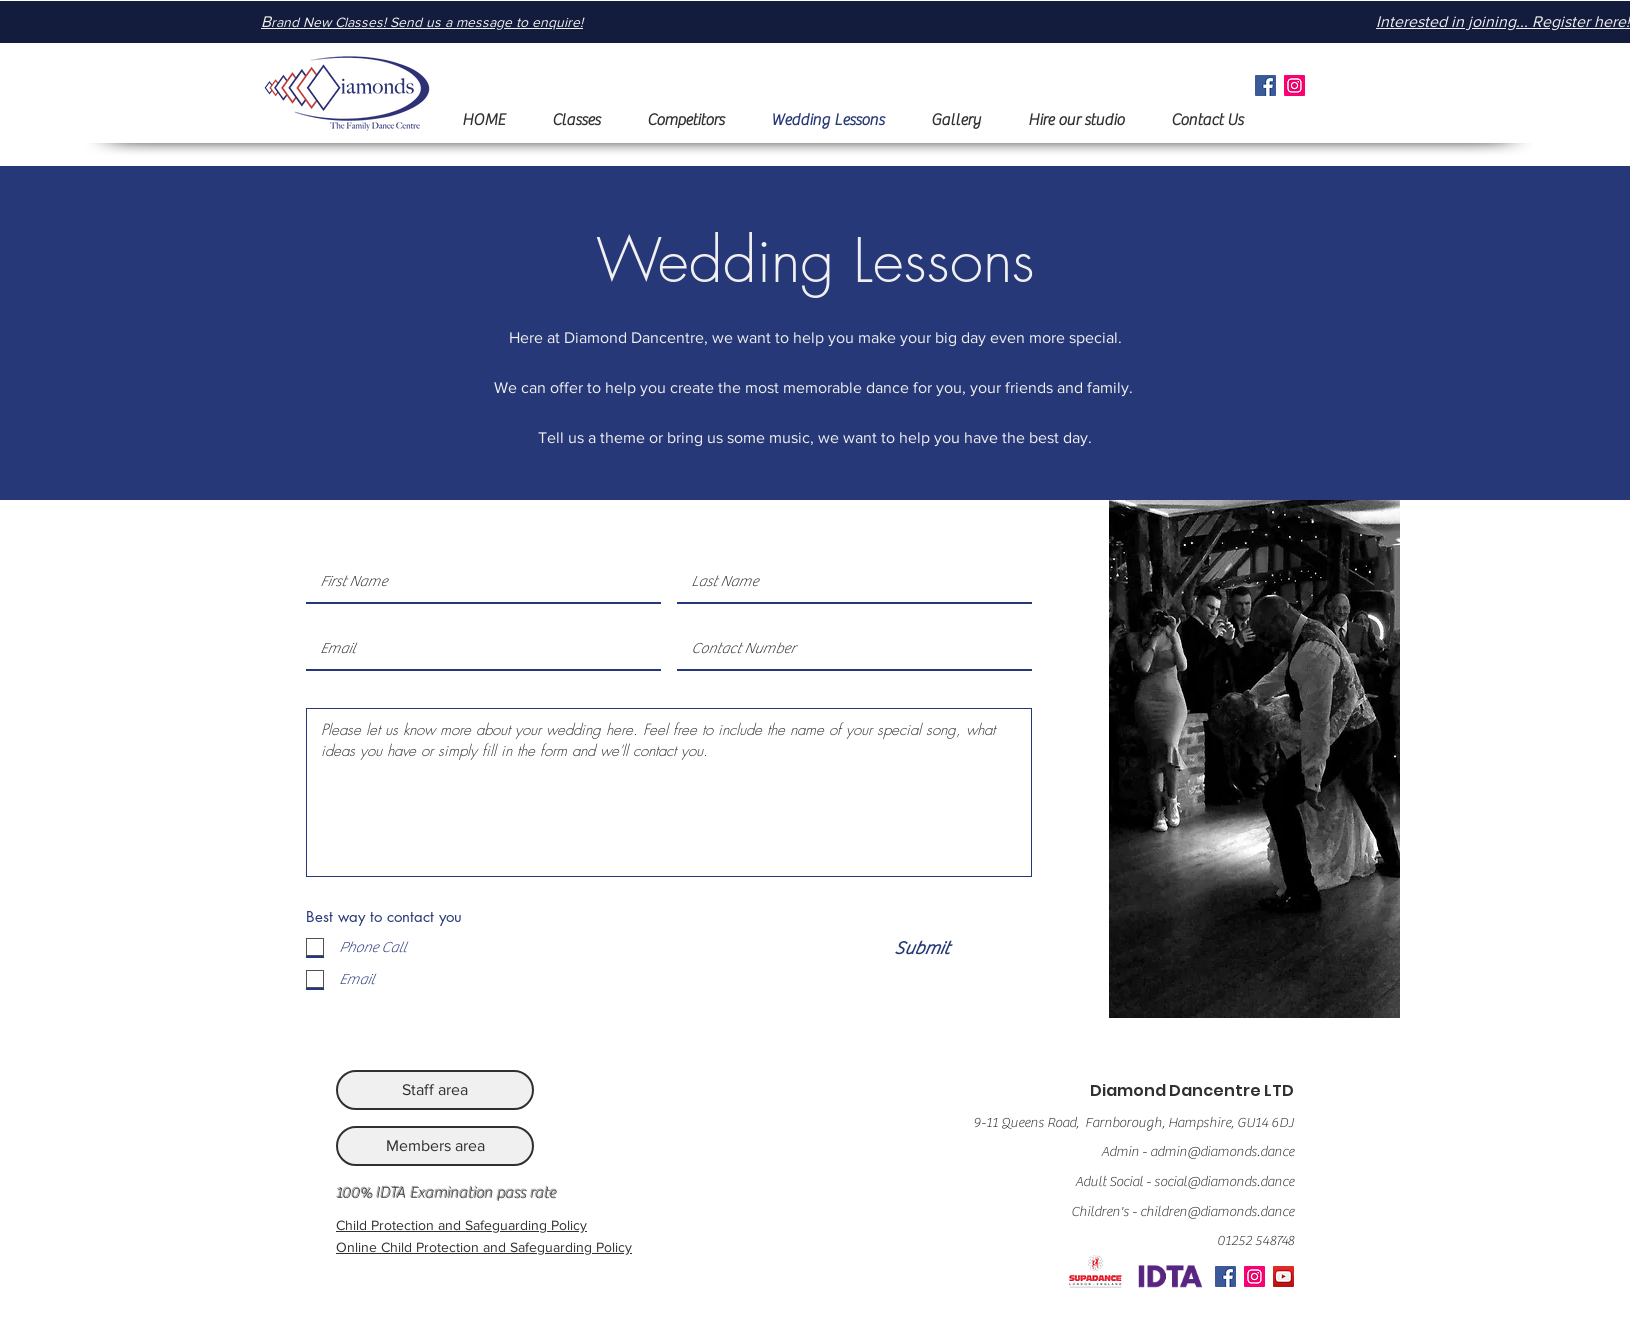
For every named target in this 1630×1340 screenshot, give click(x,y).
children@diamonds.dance (1217, 1212)
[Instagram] (1294, 85)
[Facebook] (1265, 85)
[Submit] (921, 948)
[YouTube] (1283, 1276)
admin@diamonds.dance (1222, 1152)
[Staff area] (435, 1090)
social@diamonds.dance (1224, 1182)
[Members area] (435, 1146)
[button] (575, 120)
